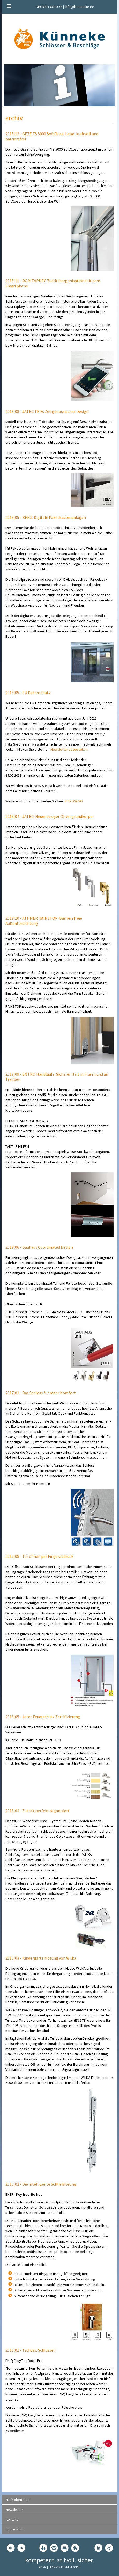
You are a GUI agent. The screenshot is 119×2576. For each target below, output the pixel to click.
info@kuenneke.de (79, 6)
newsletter (14, 2509)
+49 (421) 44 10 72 (48, 6)
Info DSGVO (74, 801)
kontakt (12, 2519)
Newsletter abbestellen (68, 749)
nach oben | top (18, 2499)
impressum (14, 2529)
